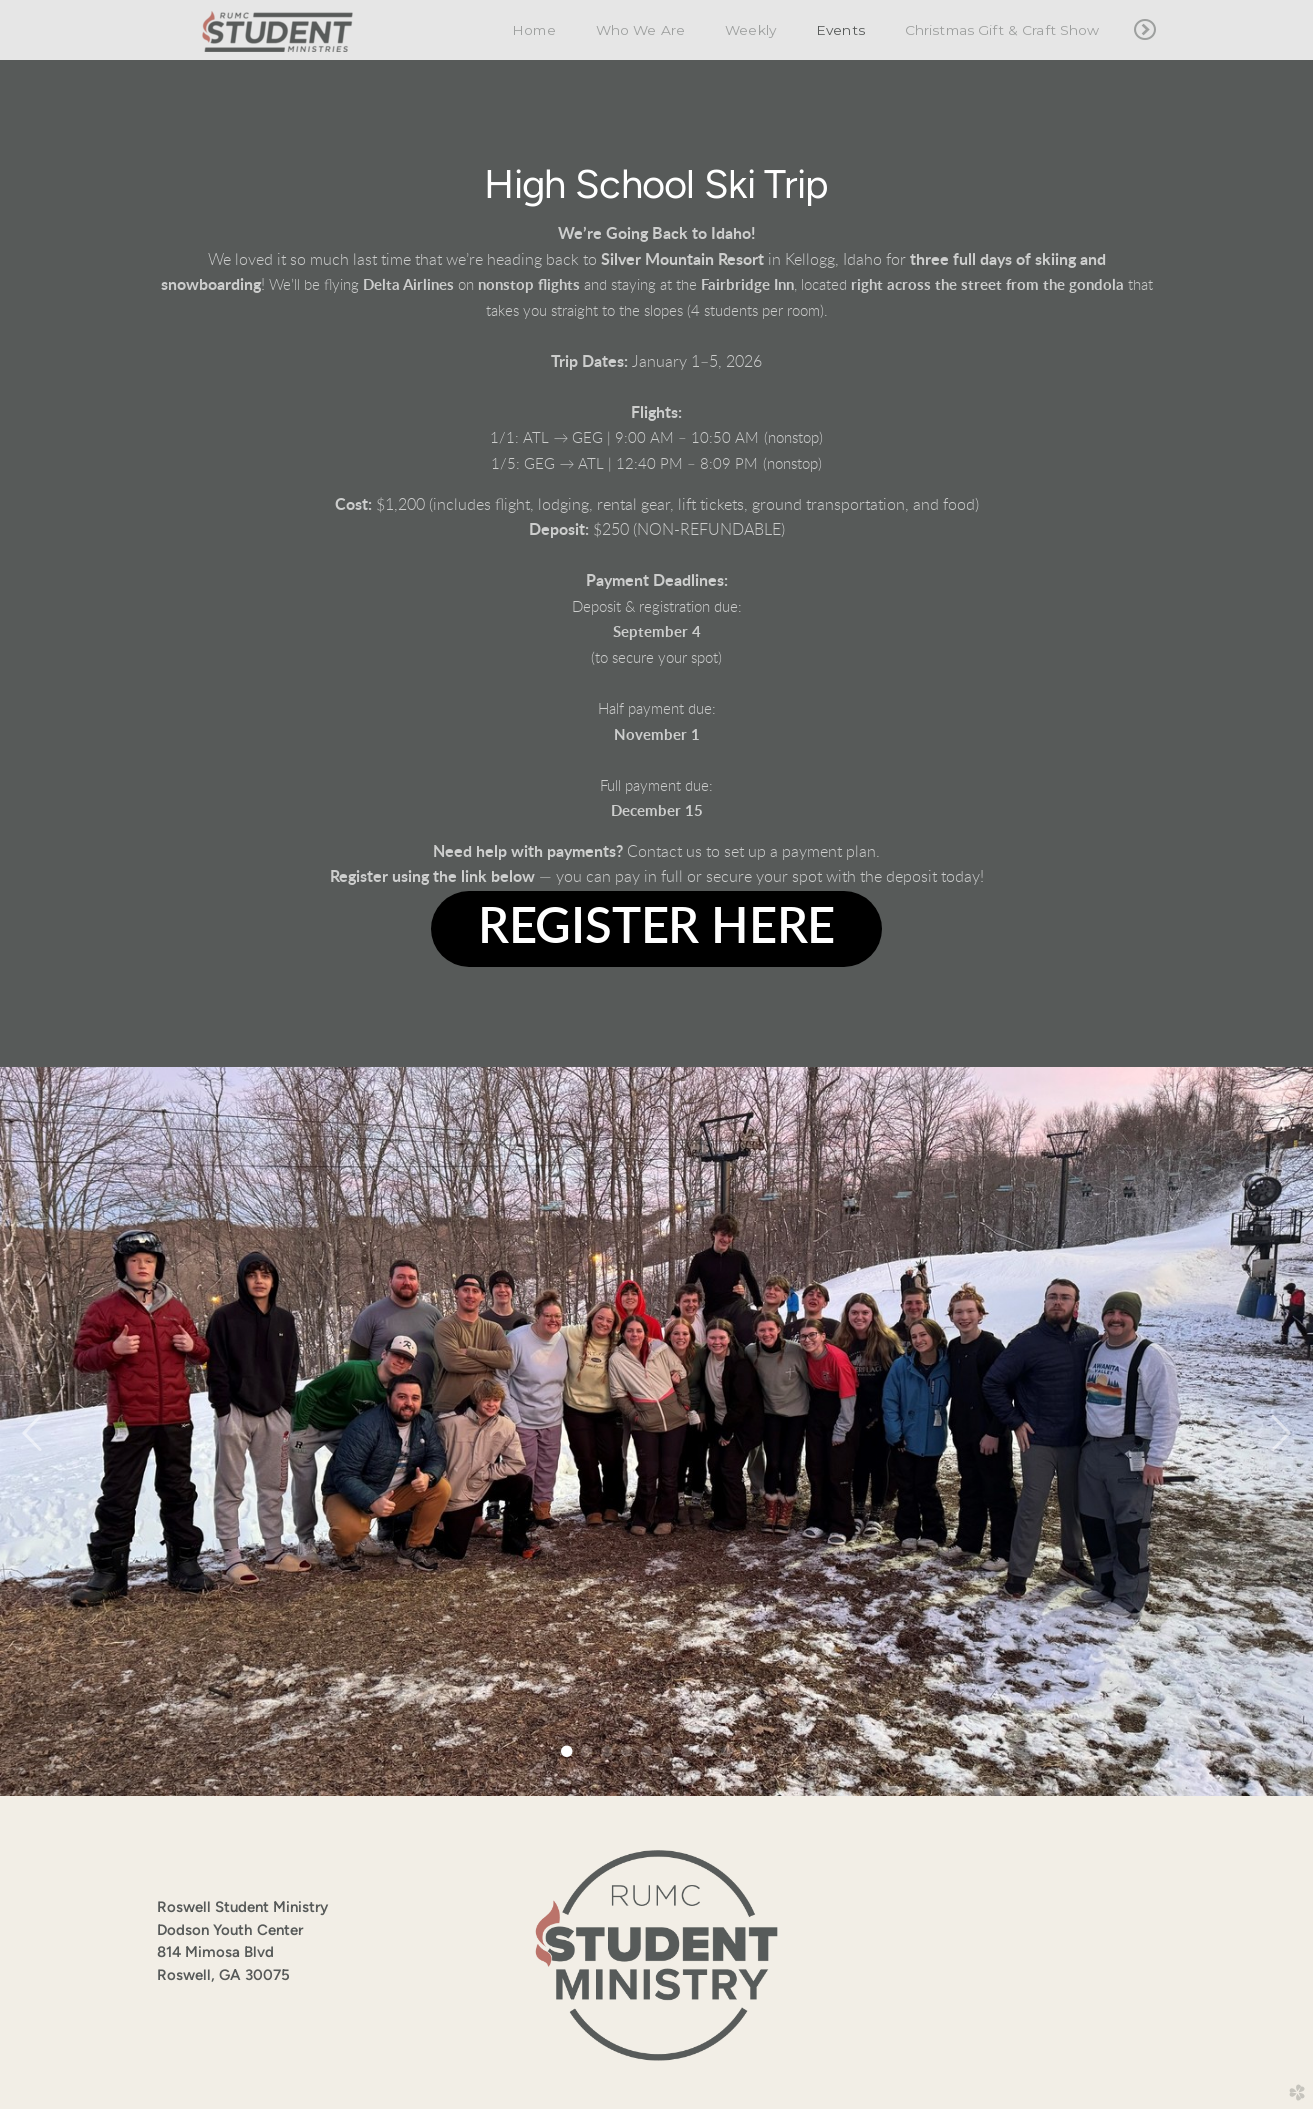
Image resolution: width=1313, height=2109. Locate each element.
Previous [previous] (33, 1434)
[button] (656, 929)
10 (746, 1751)
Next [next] (1280, 1434)
